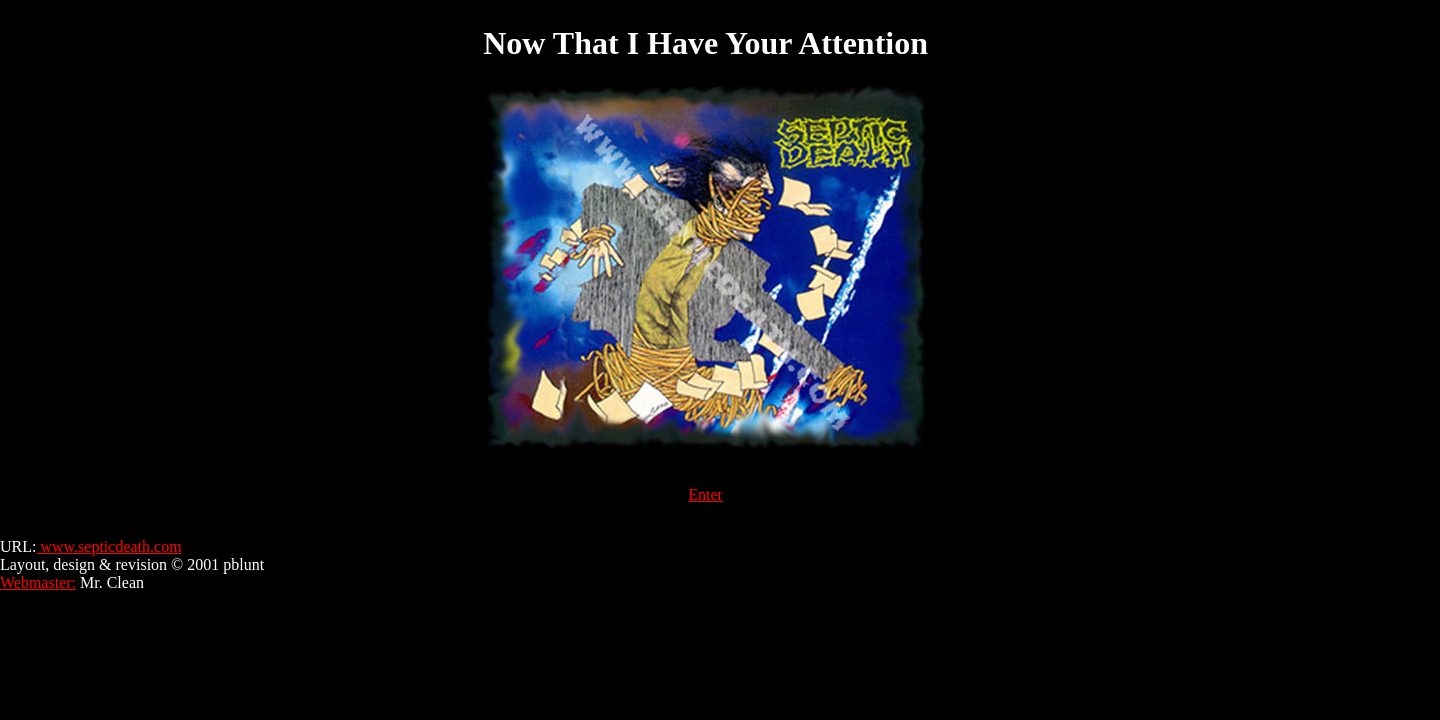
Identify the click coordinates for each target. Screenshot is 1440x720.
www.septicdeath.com (108, 546)
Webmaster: (38, 582)
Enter (705, 494)
